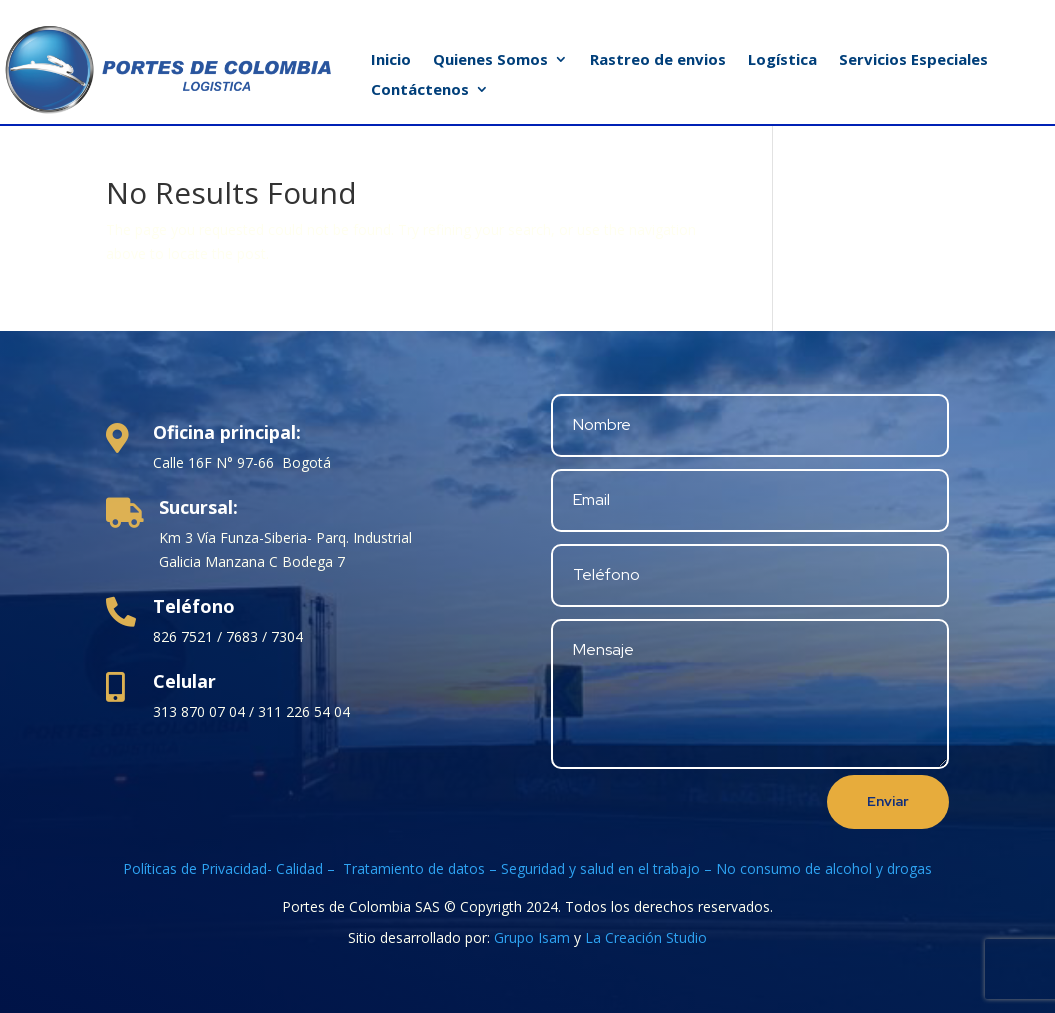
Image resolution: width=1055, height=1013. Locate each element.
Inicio (391, 60)
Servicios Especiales (913, 60)
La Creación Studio (646, 937)
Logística (782, 60)
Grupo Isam (532, 937)
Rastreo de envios (658, 60)
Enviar (888, 801)
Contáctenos (420, 90)
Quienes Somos (490, 60)
